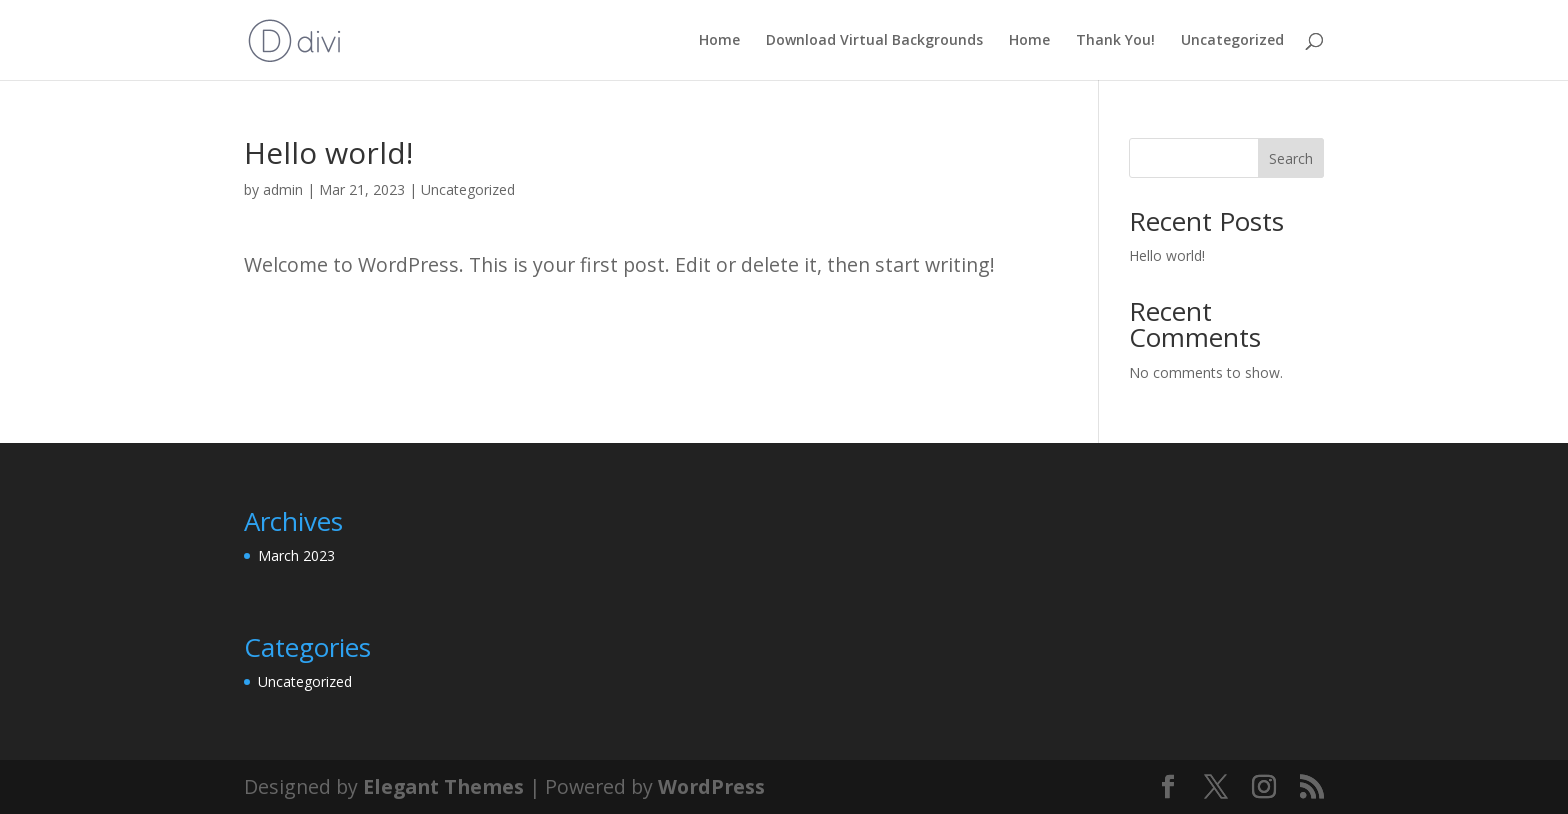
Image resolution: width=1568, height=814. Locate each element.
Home (719, 41)
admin (283, 189)
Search (1291, 158)
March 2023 (296, 555)
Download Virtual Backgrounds (874, 41)
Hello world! (1167, 255)
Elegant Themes (443, 786)
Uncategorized (1232, 41)
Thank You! (1115, 41)
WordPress (711, 786)
